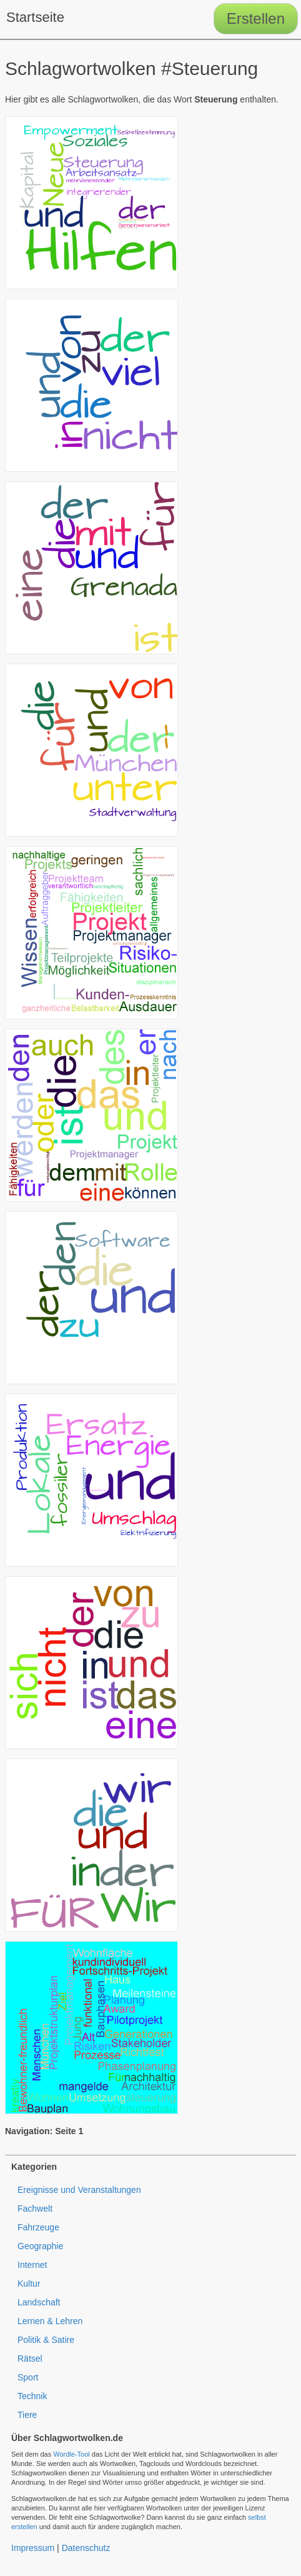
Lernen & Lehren (49, 2321)
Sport (27, 2377)
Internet (32, 2265)
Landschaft (39, 2302)
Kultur (29, 2284)
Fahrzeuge (38, 2227)
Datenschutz (86, 2548)
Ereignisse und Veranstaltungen (79, 2190)
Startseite (35, 17)
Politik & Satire (45, 2340)
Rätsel (29, 2359)
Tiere (27, 2415)
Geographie (40, 2246)
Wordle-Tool (71, 2454)
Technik (32, 2396)
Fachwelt (34, 2209)
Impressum (32, 2548)
